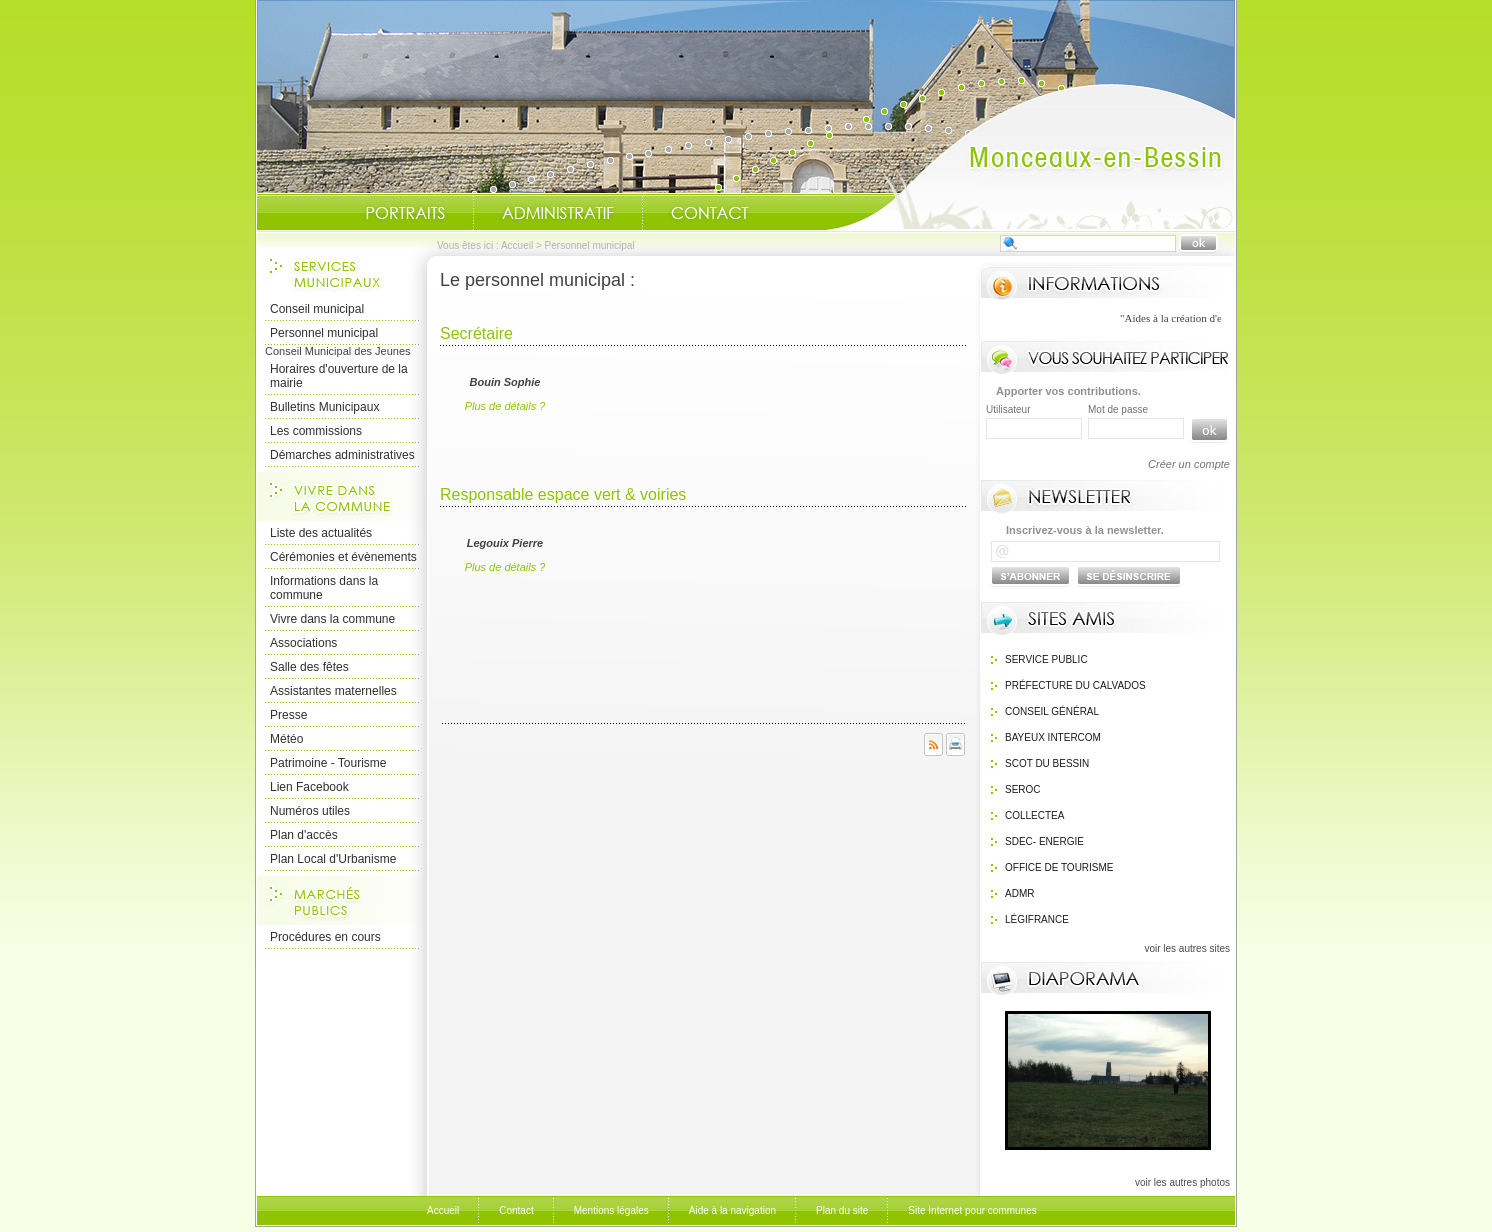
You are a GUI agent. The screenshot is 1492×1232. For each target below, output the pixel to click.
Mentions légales (611, 1210)
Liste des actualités (321, 533)
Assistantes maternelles (333, 691)
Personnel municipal (324, 333)
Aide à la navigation (732, 1210)
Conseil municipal (317, 309)
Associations (303, 643)
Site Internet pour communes (972, 1210)
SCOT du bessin (1047, 763)
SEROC (1023, 789)
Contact (710, 213)
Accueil (1030, 156)
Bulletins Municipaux (324, 407)
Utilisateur (1008, 409)
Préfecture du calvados (1075, 685)
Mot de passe (1118, 409)
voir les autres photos (1182, 1182)
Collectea (1034, 815)
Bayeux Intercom (1053, 737)
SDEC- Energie (1044, 841)
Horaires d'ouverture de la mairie (339, 376)
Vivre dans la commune (332, 619)
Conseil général (1052, 711)
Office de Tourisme (1059, 867)
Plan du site (842, 1210)
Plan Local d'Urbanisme (333, 859)
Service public (1046, 659)
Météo (286, 739)
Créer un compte (1189, 464)
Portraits (405, 213)
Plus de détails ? (505, 406)
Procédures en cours (325, 937)
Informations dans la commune (324, 588)
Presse (288, 715)
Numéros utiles (310, 811)
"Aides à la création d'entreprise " (1217, 318)
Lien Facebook (309, 787)
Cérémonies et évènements (343, 557)
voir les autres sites (1187, 948)
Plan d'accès (304, 835)
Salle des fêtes (309, 667)
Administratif (558, 213)
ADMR (1019, 893)
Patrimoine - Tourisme (328, 763)
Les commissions (316, 431)
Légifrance (1037, 919)
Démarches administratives (342, 455)
